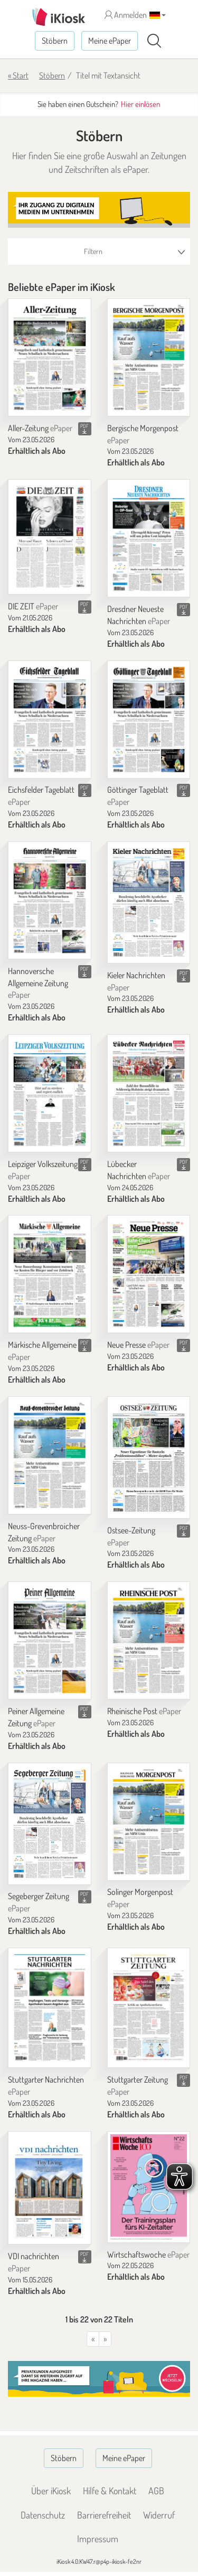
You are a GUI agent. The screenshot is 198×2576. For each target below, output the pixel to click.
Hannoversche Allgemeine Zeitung (38, 983)
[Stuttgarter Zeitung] (149, 2008)
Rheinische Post (144, 1711)
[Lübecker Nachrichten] (149, 1093)
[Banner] (99, 209)
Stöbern (55, 40)
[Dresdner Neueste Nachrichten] (149, 538)
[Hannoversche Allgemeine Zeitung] (49, 900)
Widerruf (159, 2515)
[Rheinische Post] (149, 1640)
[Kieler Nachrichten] (149, 902)
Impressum (97, 2538)
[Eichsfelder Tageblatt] (49, 719)
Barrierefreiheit (104, 2515)
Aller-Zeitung (40, 428)
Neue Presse (138, 1344)
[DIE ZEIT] (49, 537)
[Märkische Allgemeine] (49, 1274)
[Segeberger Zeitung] (49, 1824)
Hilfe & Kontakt (109, 2490)
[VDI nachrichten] (49, 2188)
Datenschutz (43, 2515)
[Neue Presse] (149, 1274)
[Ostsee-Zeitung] (149, 1457)
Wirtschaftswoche (148, 2254)
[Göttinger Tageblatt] (149, 719)
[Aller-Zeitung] (49, 357)
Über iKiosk (51, 2490)
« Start (18, 75)
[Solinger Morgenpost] (149, 1822)
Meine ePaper (109, 40)
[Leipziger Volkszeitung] (49, 1093)
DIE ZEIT (33, 606)
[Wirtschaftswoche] (149, 2187)
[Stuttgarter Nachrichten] (49, 2008)
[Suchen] (154, 41)
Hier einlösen (140, 104)
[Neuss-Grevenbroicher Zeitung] (49, 1455)
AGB (156, 2490)
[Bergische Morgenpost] (149, 357)
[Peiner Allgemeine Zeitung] (49, 1640)
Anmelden (126, 14)
